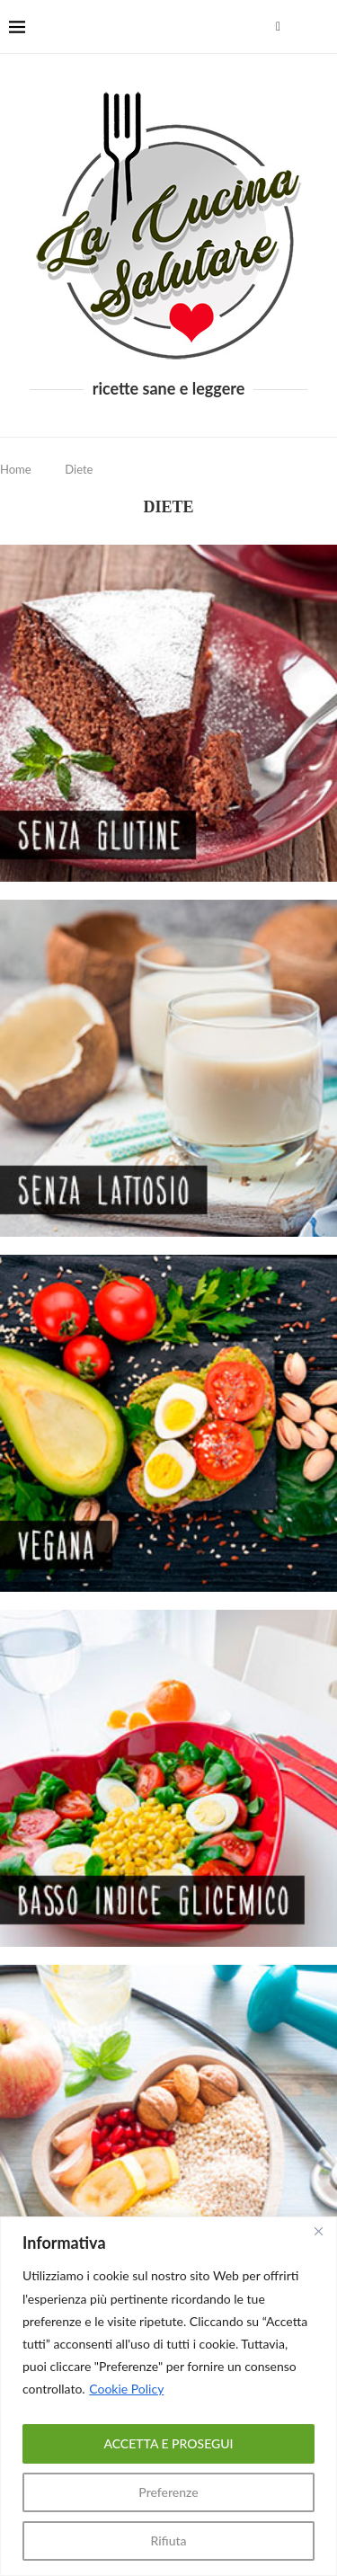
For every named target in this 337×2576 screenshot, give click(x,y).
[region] (168, 2396)
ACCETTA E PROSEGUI (168, 2443)
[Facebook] (278, 27)
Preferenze (168, 2492)
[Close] (318, 2232)
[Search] (319, 27)
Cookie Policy (126, 2388)
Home (15, 469)
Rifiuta (168, 2540)
